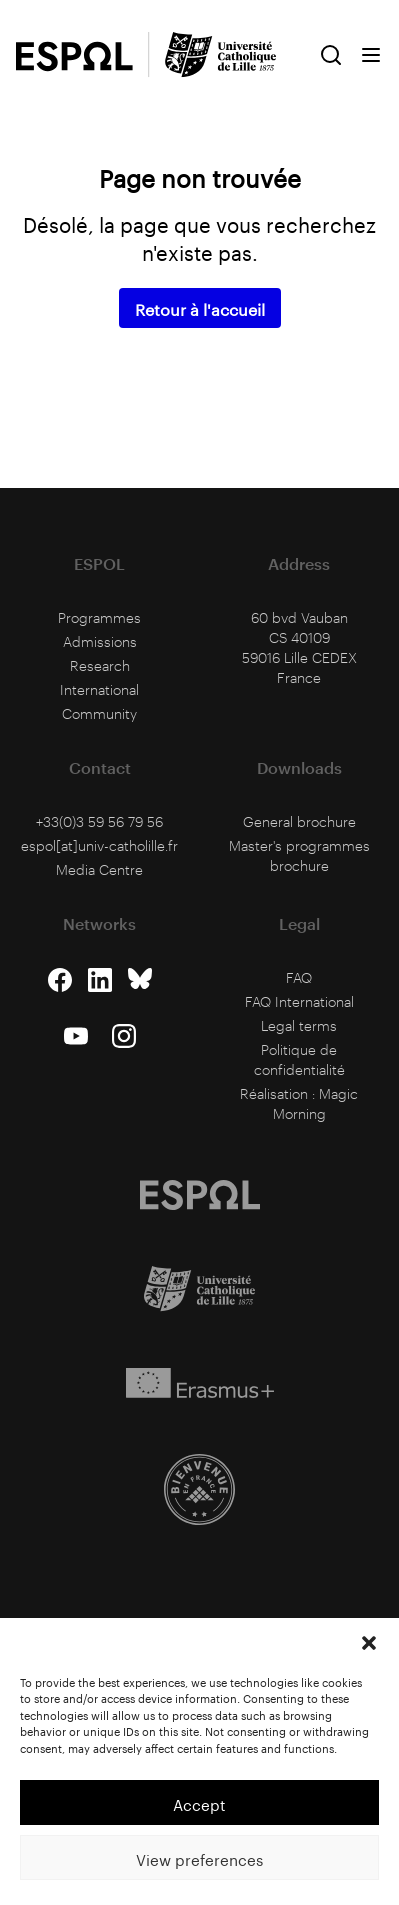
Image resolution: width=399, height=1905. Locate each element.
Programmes (99, 617)
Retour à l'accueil (200, 307)
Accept (199, 1803)
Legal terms (299, 1025)
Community (99, 713)
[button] (369, 1643)
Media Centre (99, 869)
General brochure (299, 821)
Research (100, 665)
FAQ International (299, 1001)
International (99, 689)
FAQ (299, 977)
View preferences (199, 1858)
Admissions (100, 641)
